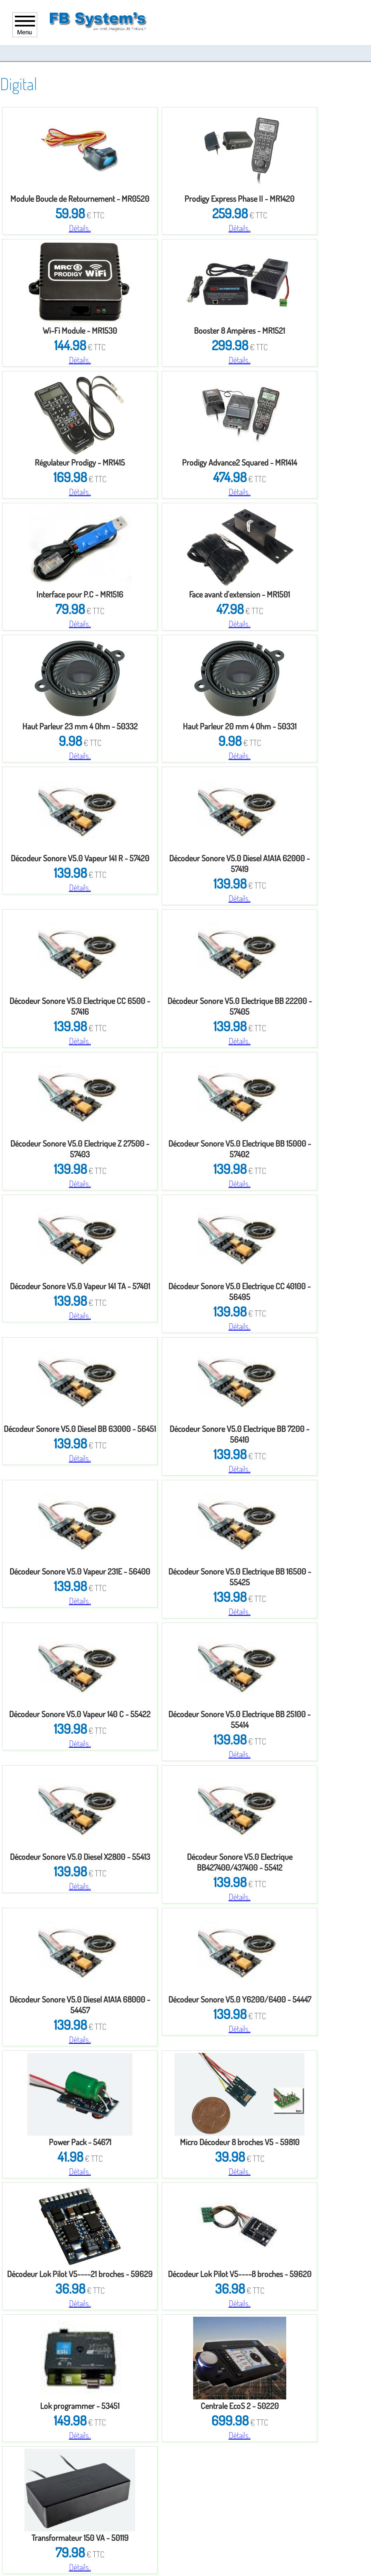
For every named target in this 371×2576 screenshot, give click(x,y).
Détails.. (80, 227)
